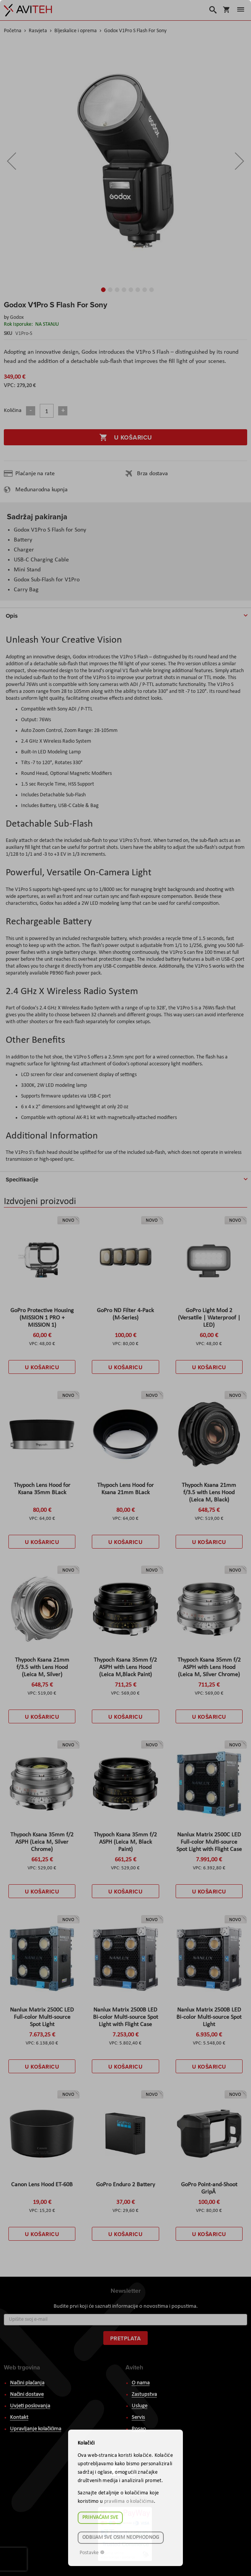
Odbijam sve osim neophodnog (120, 2537)
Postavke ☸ (92, 2553)
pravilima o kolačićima (129, 2501)
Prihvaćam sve (100, 2517)
